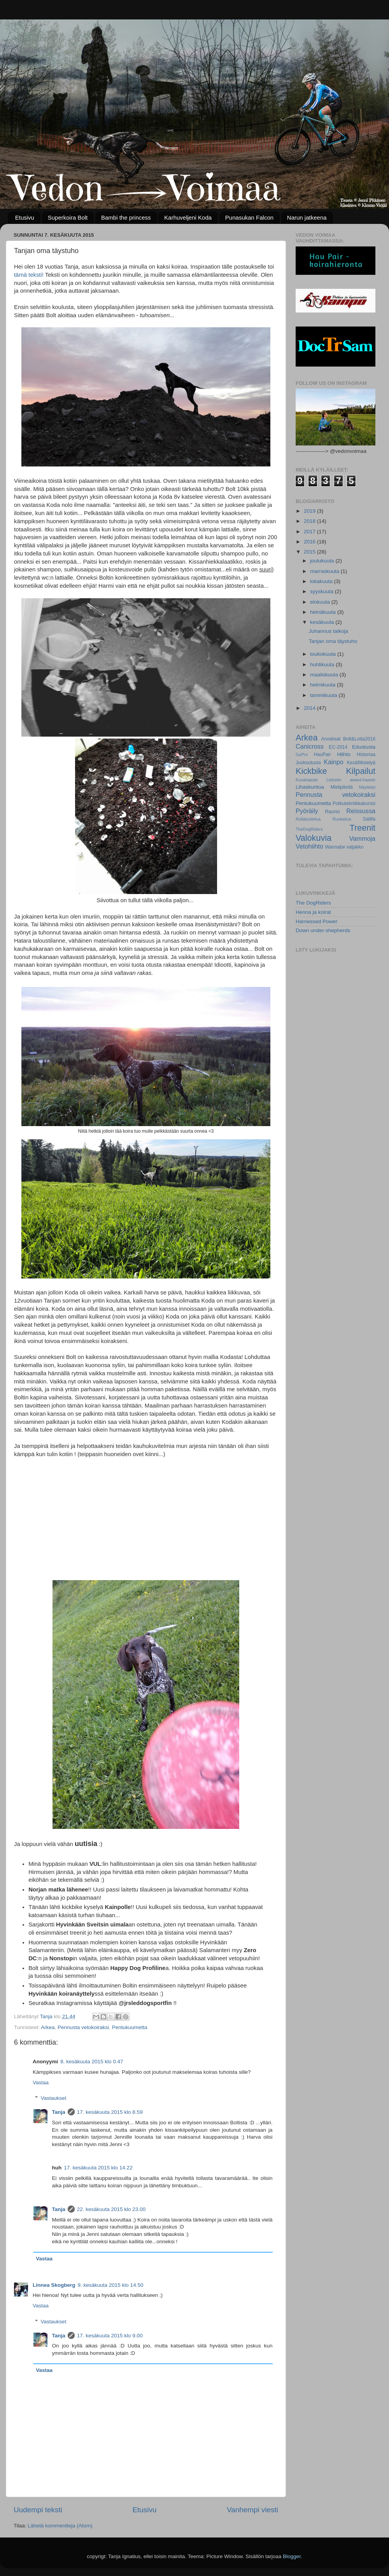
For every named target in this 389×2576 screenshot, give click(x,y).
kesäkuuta (322, 622)
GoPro (302, 754)
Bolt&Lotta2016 (359, 739)
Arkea (47, 2027)
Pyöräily (307, 810)
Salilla (369, 819)
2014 (310, 708)
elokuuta (320, 602)
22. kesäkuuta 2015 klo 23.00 (111, 2209)
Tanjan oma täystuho (333, 641)
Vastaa (41, 2082)
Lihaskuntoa (310, 787)
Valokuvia (313, 838)
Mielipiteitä (341, 787)
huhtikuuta (323, 664)
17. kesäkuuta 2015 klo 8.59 (110, 2112)
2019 (310, 511)
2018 (310, 521)
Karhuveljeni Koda (188, 217)
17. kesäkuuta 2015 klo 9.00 (110, 2335)
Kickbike (311, 771)
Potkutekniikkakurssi (354, 803)
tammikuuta (324, 695)
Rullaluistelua (308, 819)
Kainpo (333, 761)
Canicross (310, 746)
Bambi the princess (126, 217)
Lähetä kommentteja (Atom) (60, 2526)
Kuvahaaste (307, 779)
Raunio (332, 811)
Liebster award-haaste (350, 779)
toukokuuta (323, 654)
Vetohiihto (309, 846)
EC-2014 (338, 747)
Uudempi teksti (38, 2510)
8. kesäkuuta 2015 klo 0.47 (91, 2061)
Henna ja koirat (313, 912)
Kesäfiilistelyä (361, 762)
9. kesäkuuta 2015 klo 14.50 (111, 2285)
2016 (310, 542)
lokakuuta (322, 581)
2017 (310, 531)
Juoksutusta (308, 762)
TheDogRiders (309, 829)
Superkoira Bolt (68, 217)
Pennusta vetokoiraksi (83, 2027)
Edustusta (363, 747)
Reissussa (360, 810)
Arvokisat (331, 739)
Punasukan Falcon (249, 217)
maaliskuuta (325, 675)
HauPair (322, 754)
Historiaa (366, 754)
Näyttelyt (367, 787)
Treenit (362, 828)
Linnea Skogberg (54, 2285)
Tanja (58, 2112)
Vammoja (362, 838)
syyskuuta (322, 591)
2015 (310, 552)
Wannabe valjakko (344, 847)
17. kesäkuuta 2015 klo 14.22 (98, 2168)
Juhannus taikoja (328, 631)
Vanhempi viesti (252, 2510)
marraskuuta (325, 571)
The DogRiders (313, 903)
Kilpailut (360, 771)
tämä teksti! (29, 275)
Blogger (292, 2556)
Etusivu (24, 217)
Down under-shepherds (323, 930)
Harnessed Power (316, 921)
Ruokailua (341, 819)
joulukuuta (322, 561)
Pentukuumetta (129, 2027)
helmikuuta (323, 685)
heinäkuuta (323, 612)
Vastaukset (54, 2098)
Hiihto (343, 754)
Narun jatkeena (307, 217)
